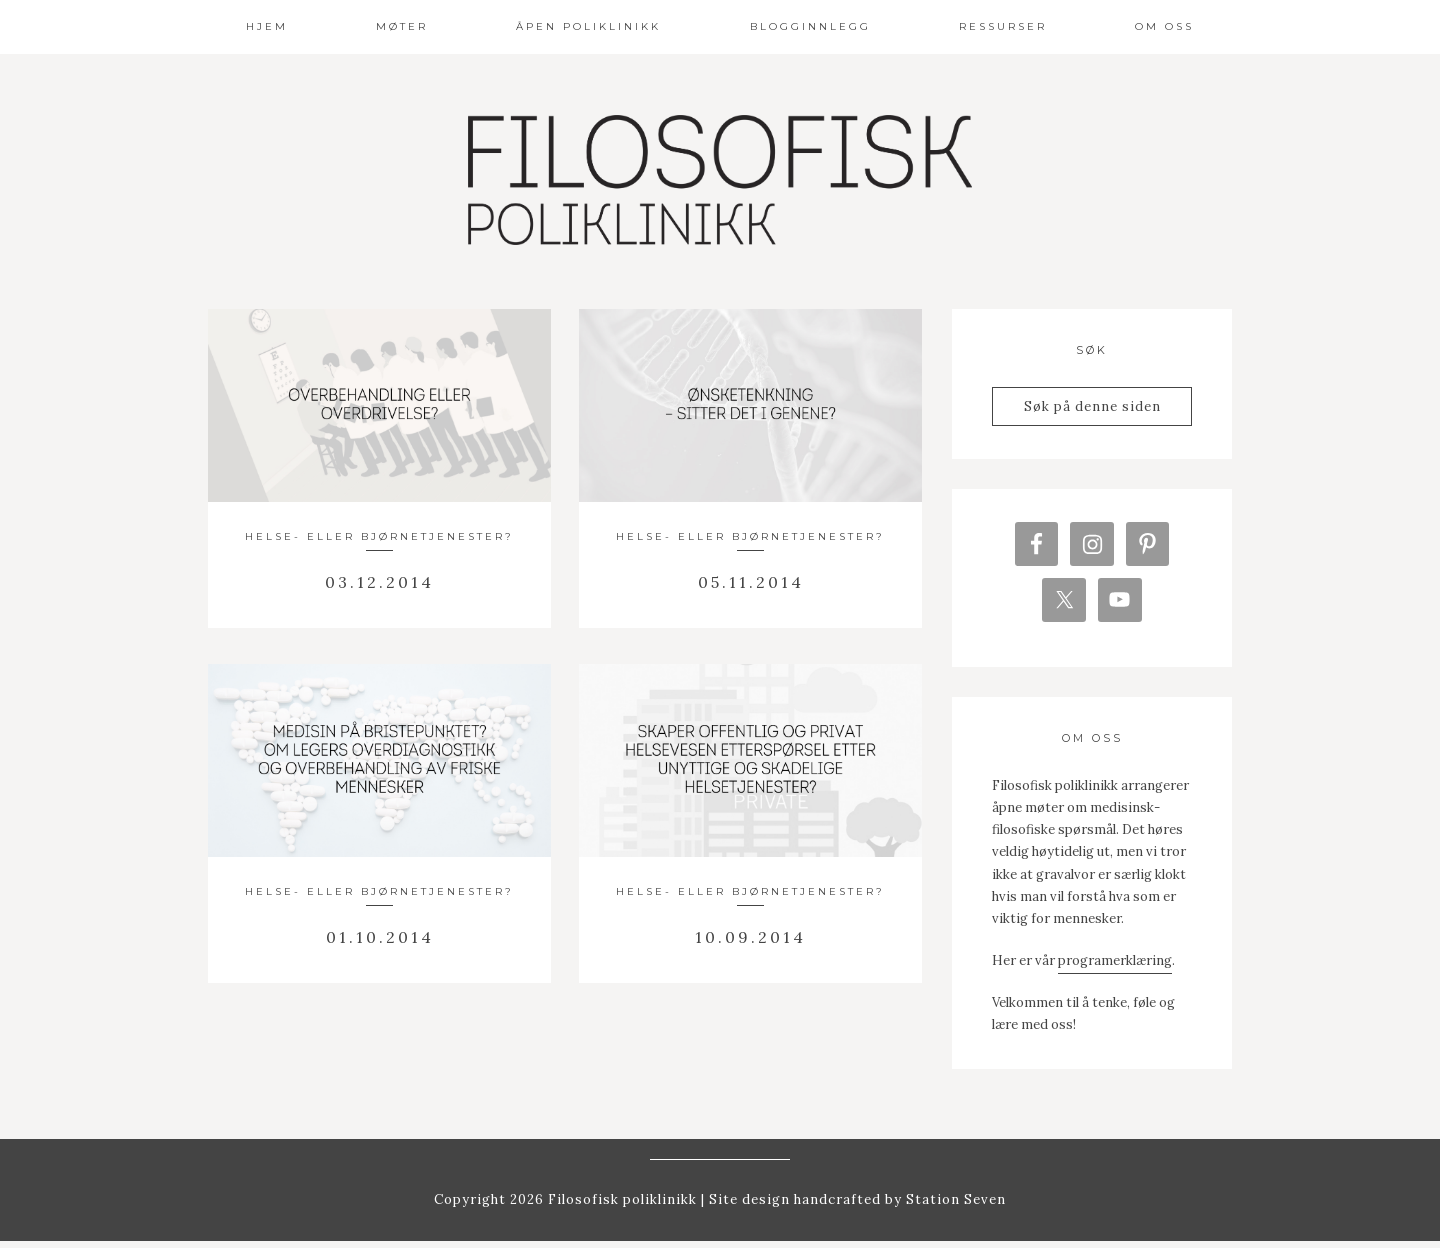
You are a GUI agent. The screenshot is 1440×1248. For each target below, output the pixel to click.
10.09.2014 (750, 937)
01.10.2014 (380, 937)
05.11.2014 (751, 582)
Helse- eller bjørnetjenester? (379, 536)
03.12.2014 (379, 582)
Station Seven (954, 1206)
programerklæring (1115, 967)
